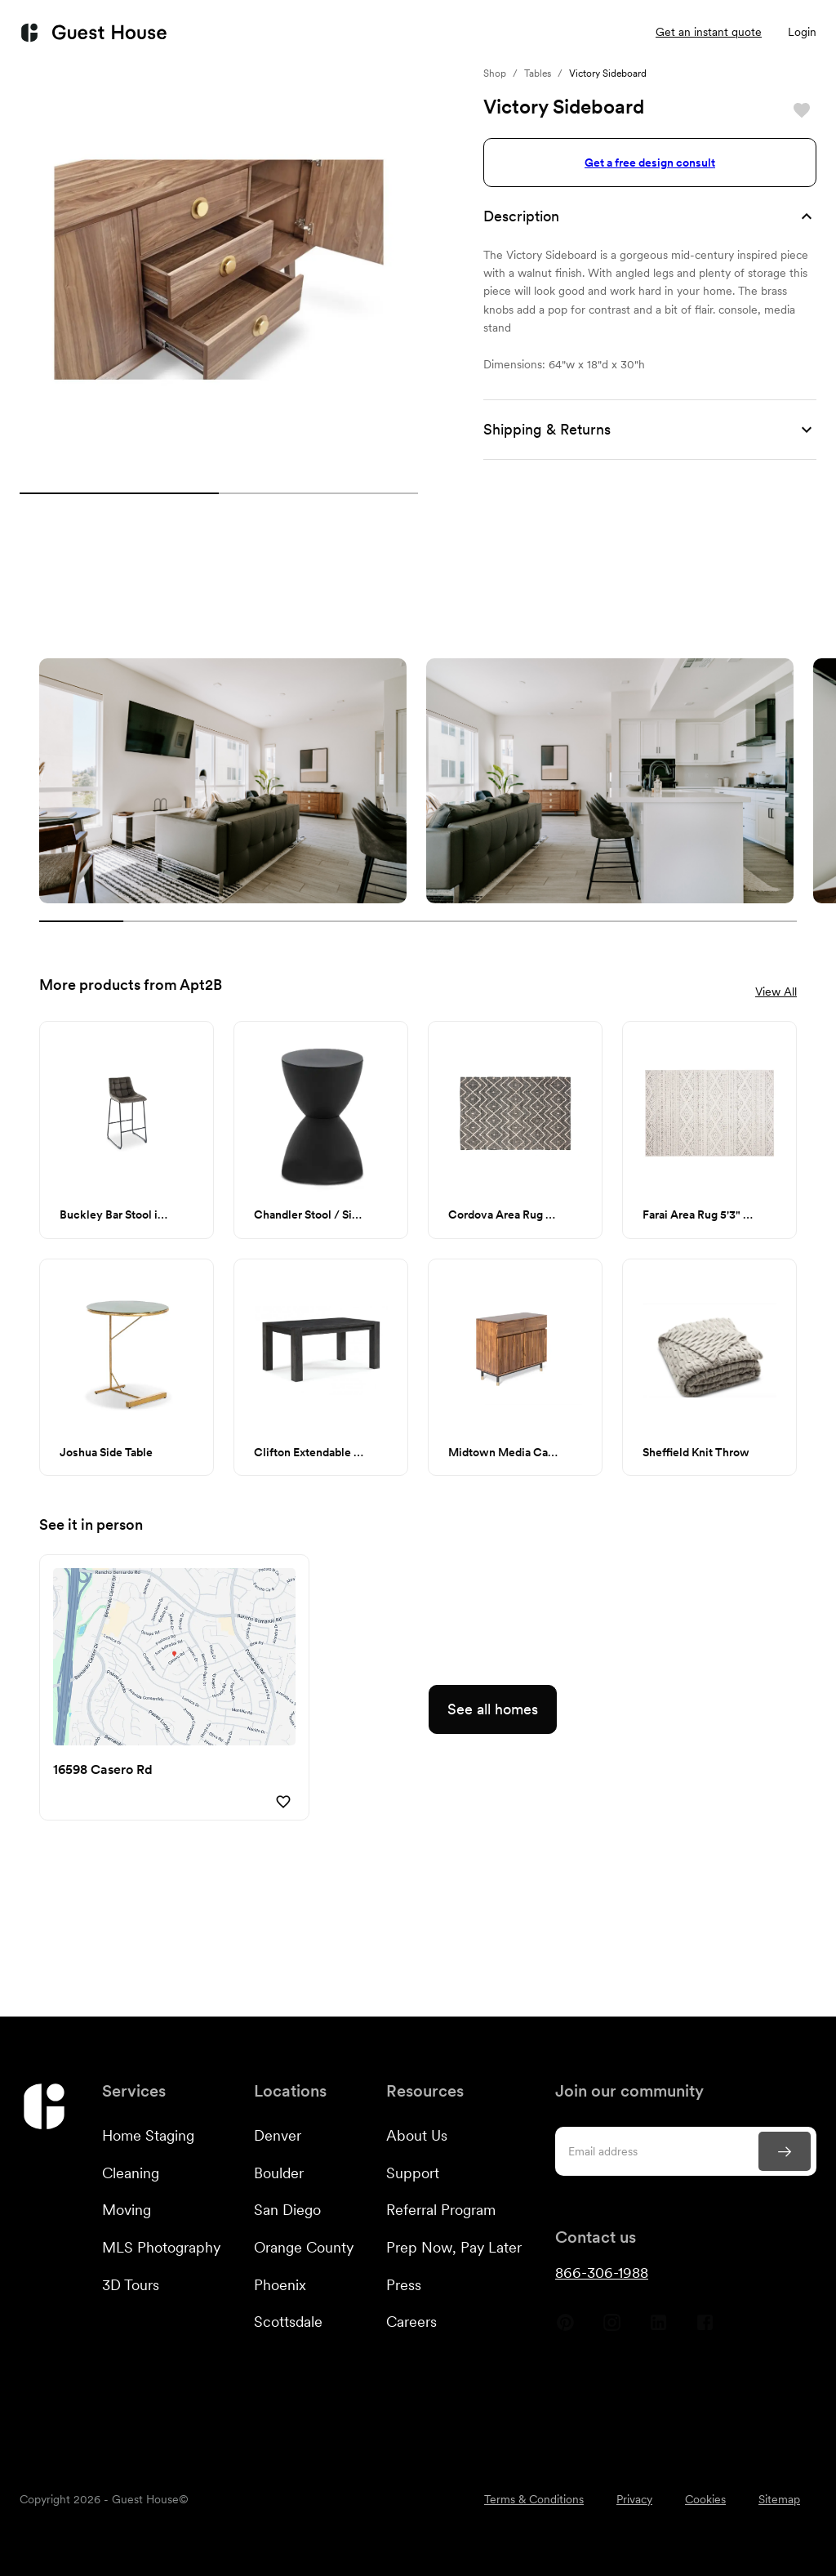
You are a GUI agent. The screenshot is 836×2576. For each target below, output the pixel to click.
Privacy (634, 2499)
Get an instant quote (709, 31)
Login (802, 31)
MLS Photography (161, 2247)
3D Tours (130, 2284)
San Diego (287, 2209)
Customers (370, 32)
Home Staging (148, 2135)
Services (255, 32)
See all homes (492, 1709)
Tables (537, 73)
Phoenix (280, 2284)
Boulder (279, 2173)
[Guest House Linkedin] (658, 2328)
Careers (411, 2321)
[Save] (801, 110)
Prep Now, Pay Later (454, 2247)
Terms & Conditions (534, 2499)
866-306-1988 (601, 2272)
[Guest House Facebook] (705, 2328)
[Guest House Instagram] (612, 2328)
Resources (491, 32)
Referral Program (441, 2209)
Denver (277, 2135)
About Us (416, 2135)
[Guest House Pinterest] (565, 2328)
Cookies (705, 2499)
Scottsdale (288, 2321)
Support (412, 2173)
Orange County (304, 2247)
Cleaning (130, 2173)
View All (776, 991)
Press (403, 2284)
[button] (649, 216)
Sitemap (779, 2499)
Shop (494, 73)
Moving (126, 2209)
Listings (593, 32)
